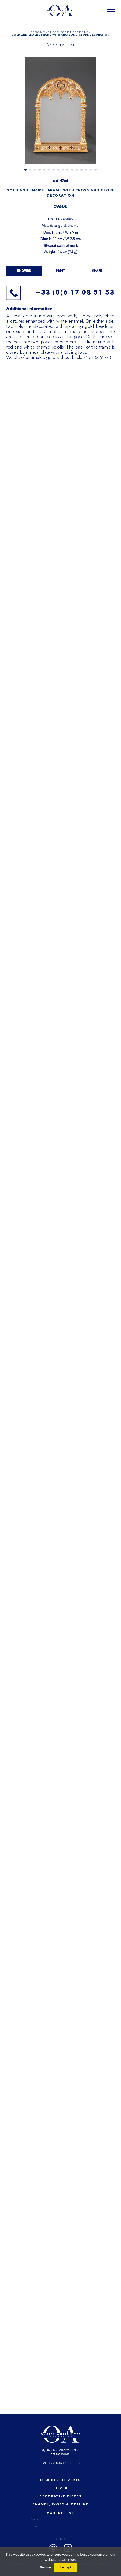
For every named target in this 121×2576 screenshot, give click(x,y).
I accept (65, 2567)
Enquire (24, 270)
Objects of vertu (60, 2480)
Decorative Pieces (60, 2496)
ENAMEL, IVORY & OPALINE (60, 2504)
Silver (61, 2488)
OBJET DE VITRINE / (76, 31)
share (97, 270)
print (60, 270)
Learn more (67, 2560)
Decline (45, 2567)
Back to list (61, 45)
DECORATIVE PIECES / (46, 31)
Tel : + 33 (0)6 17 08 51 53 (61, 2463)
